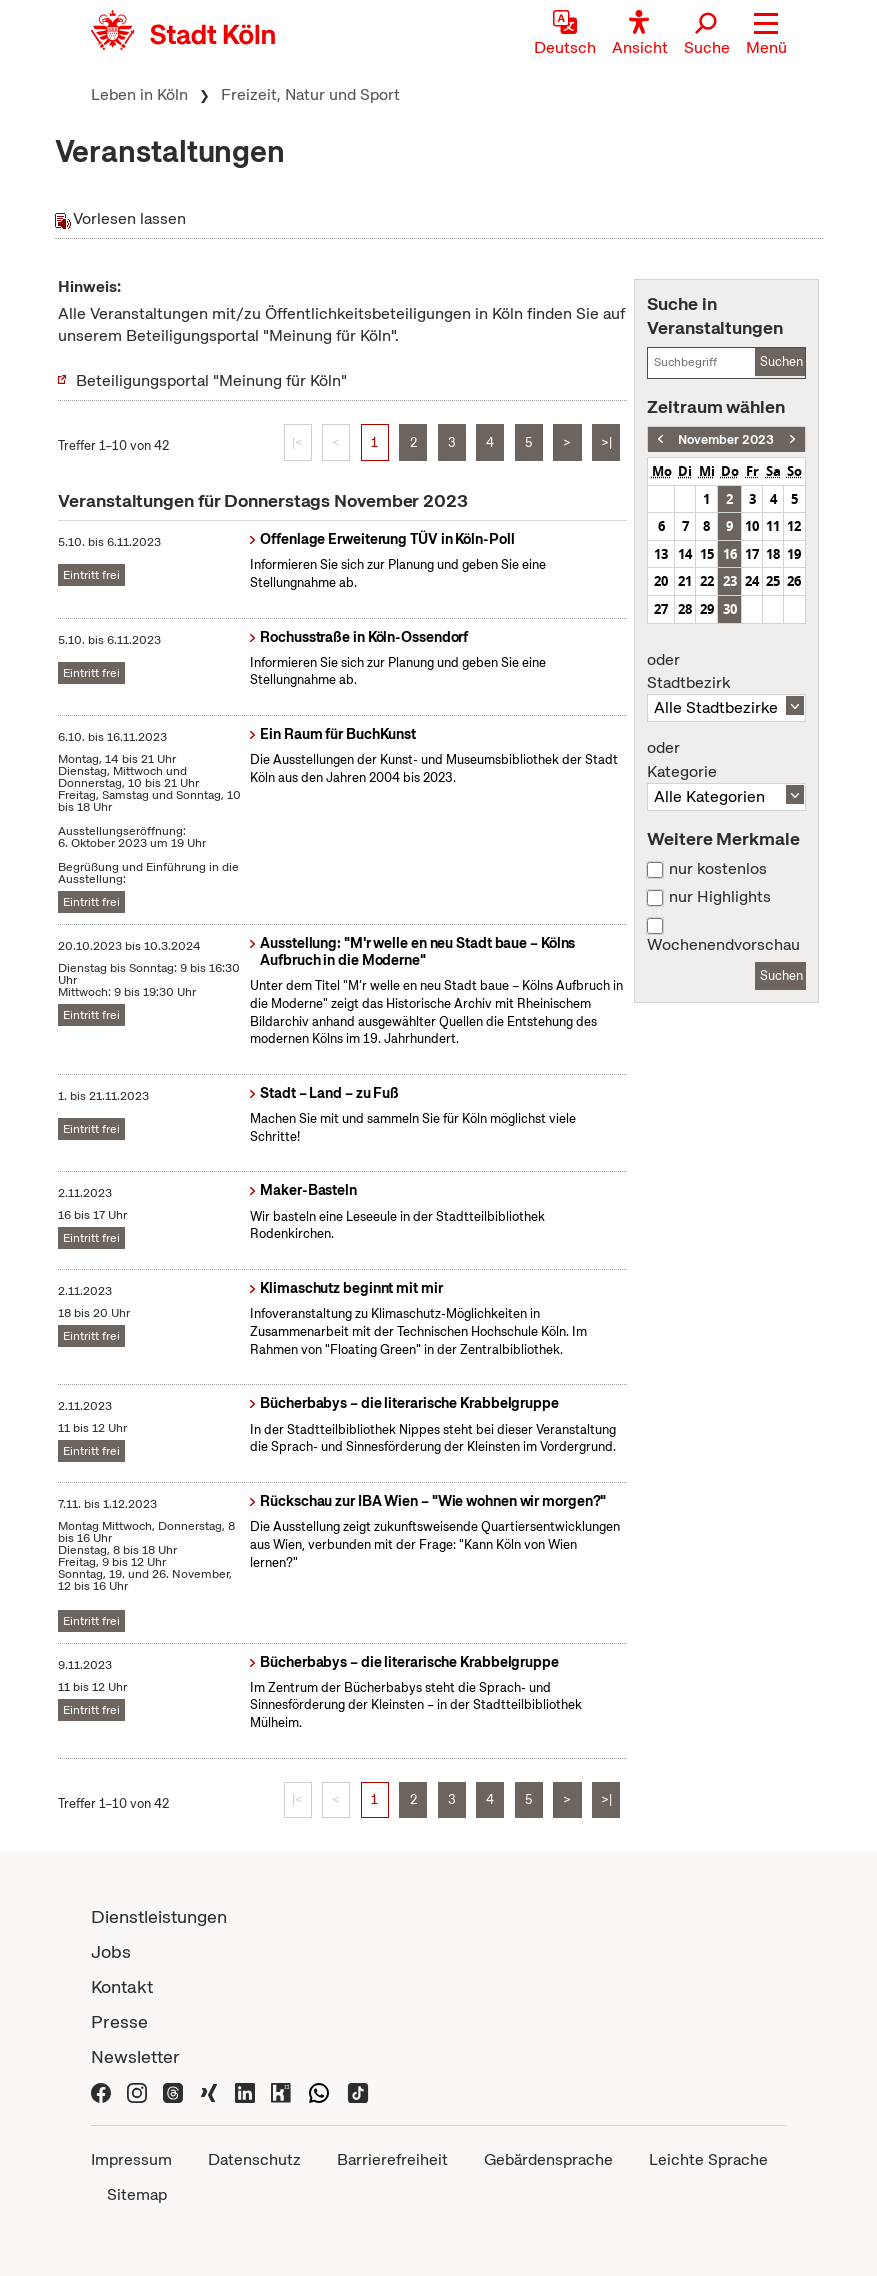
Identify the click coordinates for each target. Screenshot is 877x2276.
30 (730, 609)
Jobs (111, 1951)
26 (794, 581)
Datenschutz (254, 2159)
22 (707, 581)
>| (606, 442)
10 (752, 526)
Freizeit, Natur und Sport (310, 94)
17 (752, 554)
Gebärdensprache (548, 2159)
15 (707, 554)
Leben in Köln (139, 94)
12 (794, 526)
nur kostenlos (718, 869)
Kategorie (726, 760)
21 (685, 581)
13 (661, 554)
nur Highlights (720, 897)
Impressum (131, 2159)
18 (773, 554)
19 (794, 554)
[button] (766, 35)
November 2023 (726, 439)
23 (730, 581)
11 (773, 526)
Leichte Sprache (708, 2159)
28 (685, 609)
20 (661, 581)
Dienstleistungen (159, 1916)
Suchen (781, 361)
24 (752, 581)
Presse (119, 2021)
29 (707, 609)
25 (773, 581)
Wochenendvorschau (723, 945)
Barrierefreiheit (392, 2159)
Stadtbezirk (726, 672)
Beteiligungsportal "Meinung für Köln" (211, 380)
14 (685, 554)
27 (661, 609)
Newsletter (135, 2056)
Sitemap (137, 2194)
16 (730, 554)
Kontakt (122, 1986)
